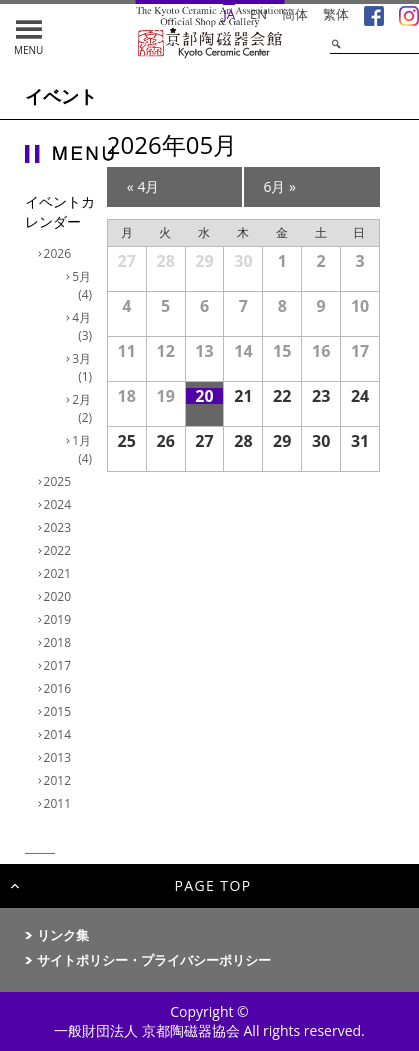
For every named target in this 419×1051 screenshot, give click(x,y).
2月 (85, 408)
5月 (85, 285)
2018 (60, 642)
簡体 (295, 14)
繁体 (336, 14)
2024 (60, 504)
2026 (60, 253)
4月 (85, 326)
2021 (60, 573)
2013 (60, 757)
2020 (60, 596)
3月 (85, 367)
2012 (60, 780)
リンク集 (63, 935)
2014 (60, 734)
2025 (60, 481)
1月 (85, 449)
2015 (60, 711)
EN (258, 14)
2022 (60, 550)
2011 (60, 803)
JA (229, 14)
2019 (60, 619)
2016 (60, 688)
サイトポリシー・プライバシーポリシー (154, 960)
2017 (60, 665)
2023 (60, 527)
